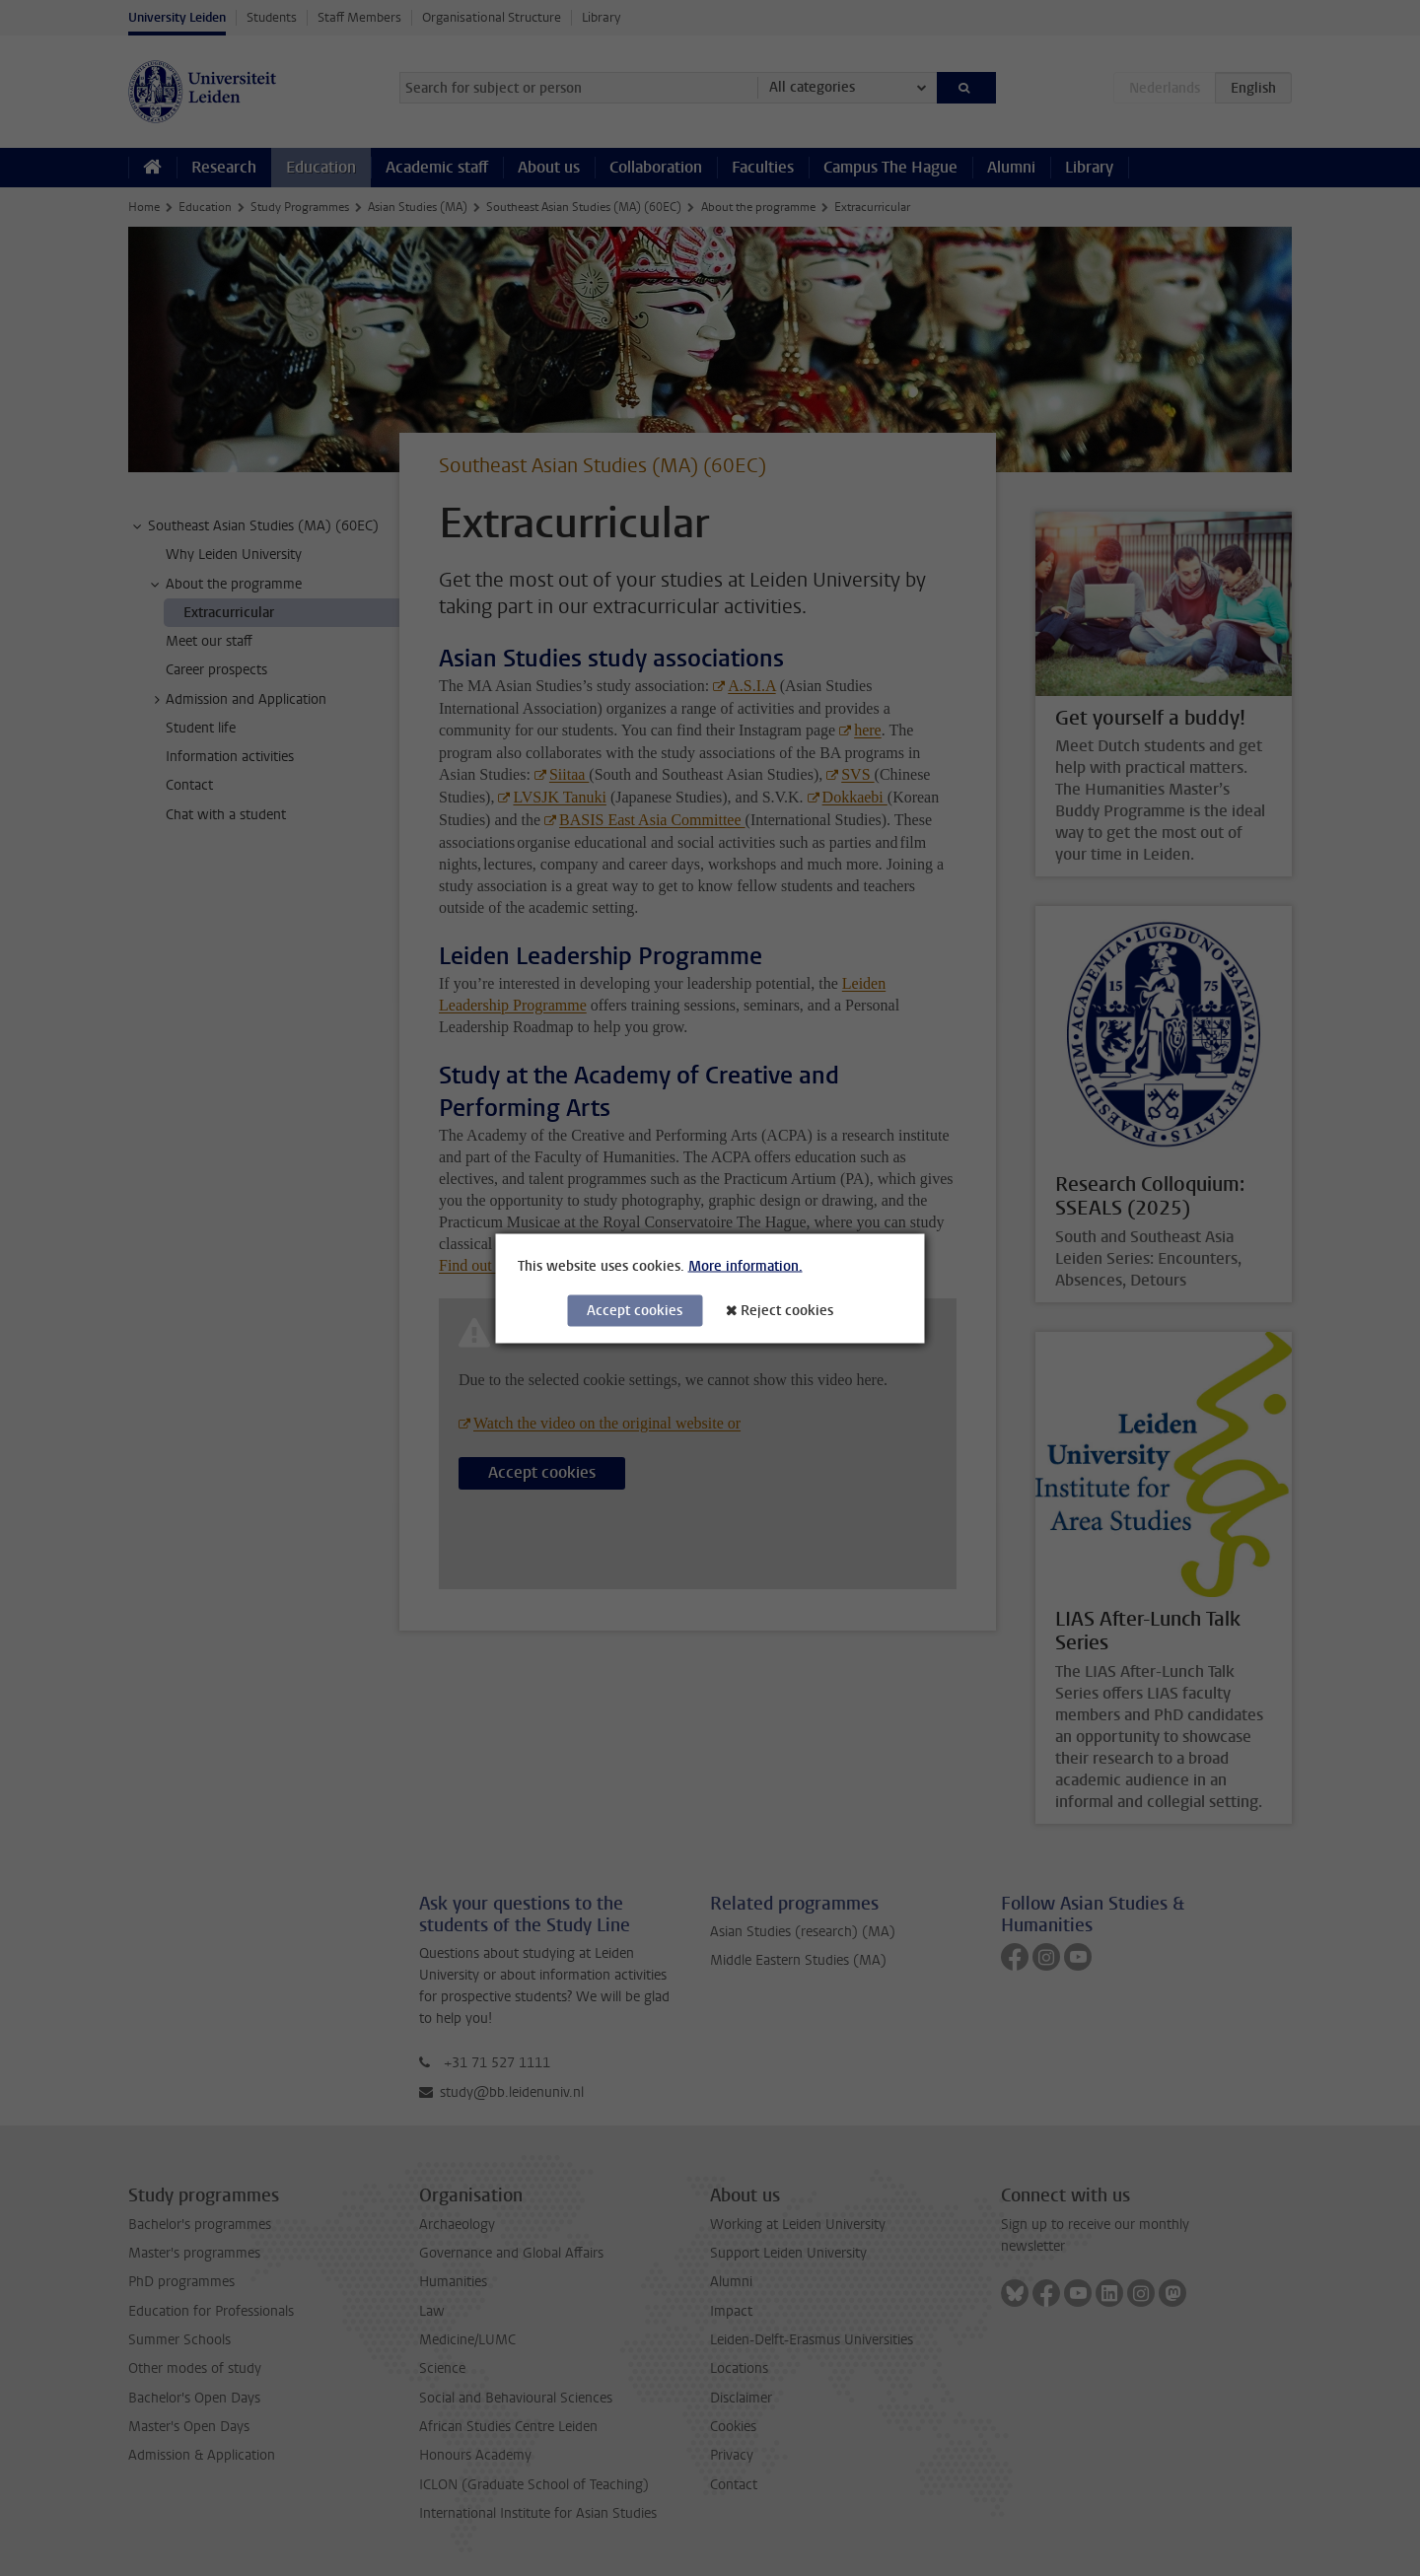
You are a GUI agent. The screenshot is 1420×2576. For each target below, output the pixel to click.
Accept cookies (634, 1309)
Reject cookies (787, 1309)
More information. (745, 1265)
